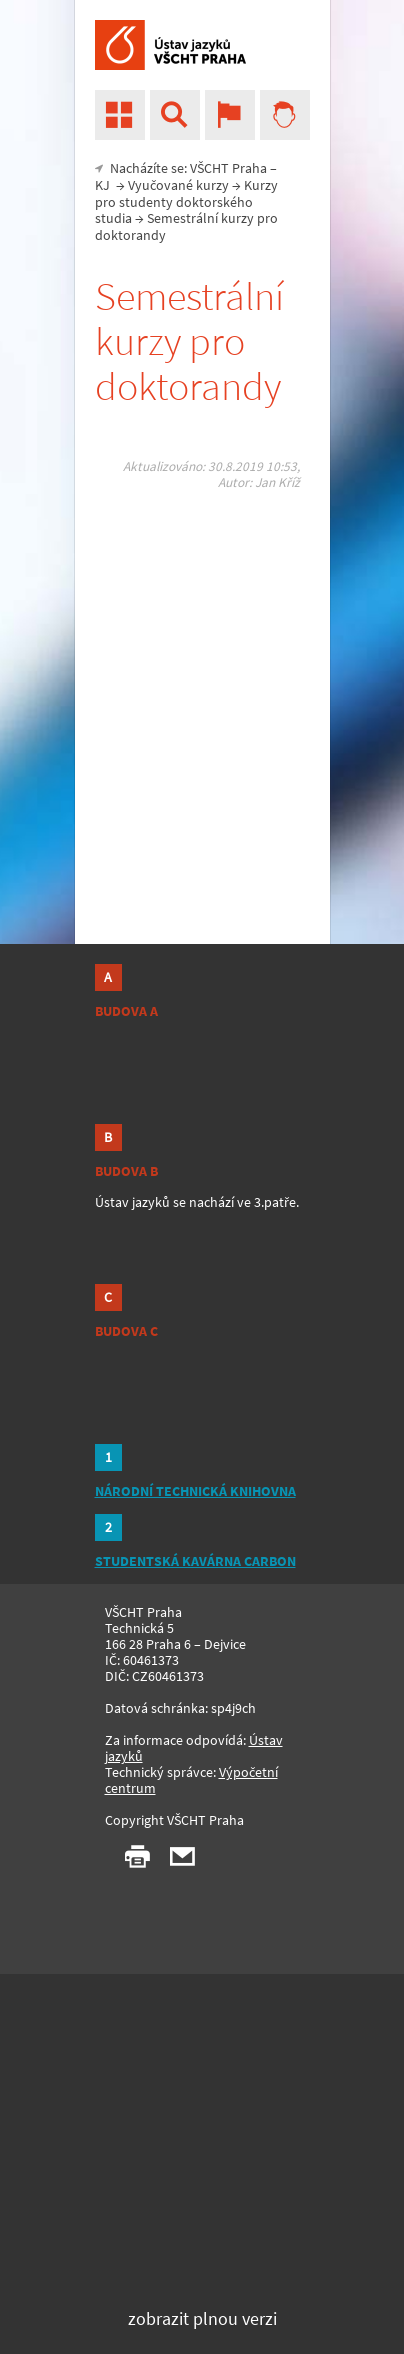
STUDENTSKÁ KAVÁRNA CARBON (195, 1561)
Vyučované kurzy (178, 185)
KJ (102, 185)
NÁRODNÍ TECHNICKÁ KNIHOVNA (195, 1491)
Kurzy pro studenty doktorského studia (186, 202)
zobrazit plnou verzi (202, 2318)
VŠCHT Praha (228, 168)
